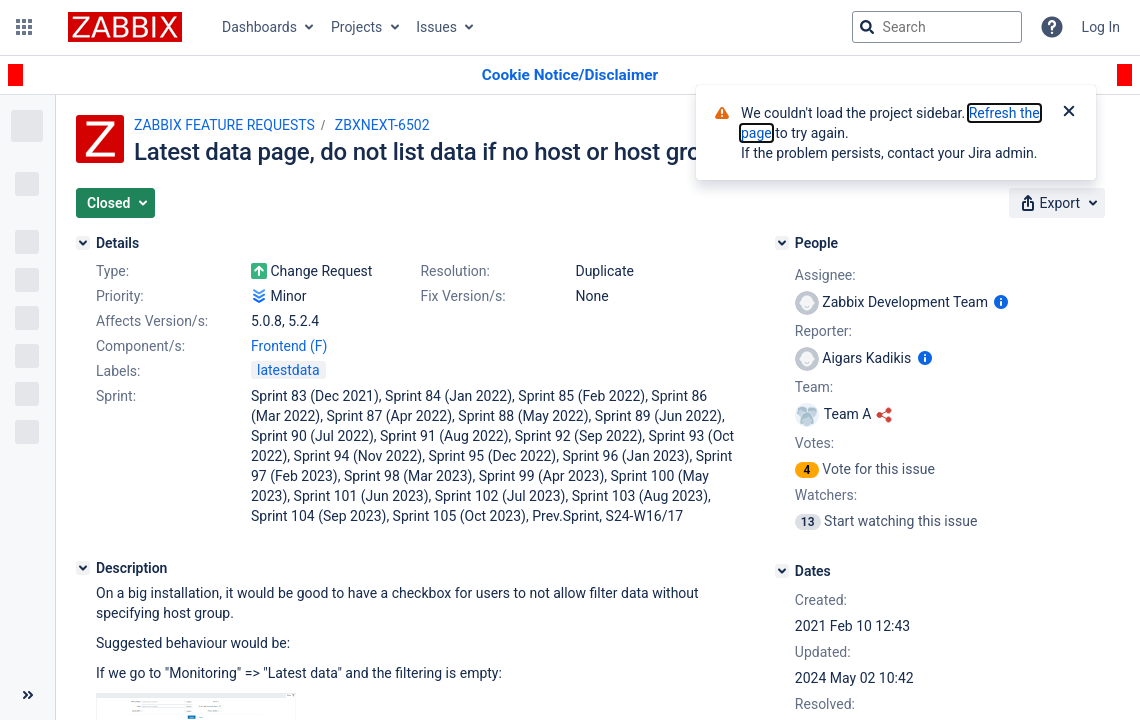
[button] (24, 27)
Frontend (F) (289, 346)
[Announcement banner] (570, 75)
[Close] (1069, 113)
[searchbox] (937, 27)
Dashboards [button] (259, 27)
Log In (1101, 27)
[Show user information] (1001, 302)
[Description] (83, 568)
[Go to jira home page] (125, 27)
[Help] (1052, 27)
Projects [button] (356, 27)
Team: (814, 387)
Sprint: (116, 396)
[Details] (83, 243)
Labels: (118, 371)
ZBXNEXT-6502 (382, 125)
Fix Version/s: (462, 296)
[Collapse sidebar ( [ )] (27, 695)
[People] (782, 243)
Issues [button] (436, 27)
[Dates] (782, 571)
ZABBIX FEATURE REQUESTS (224, 125)
